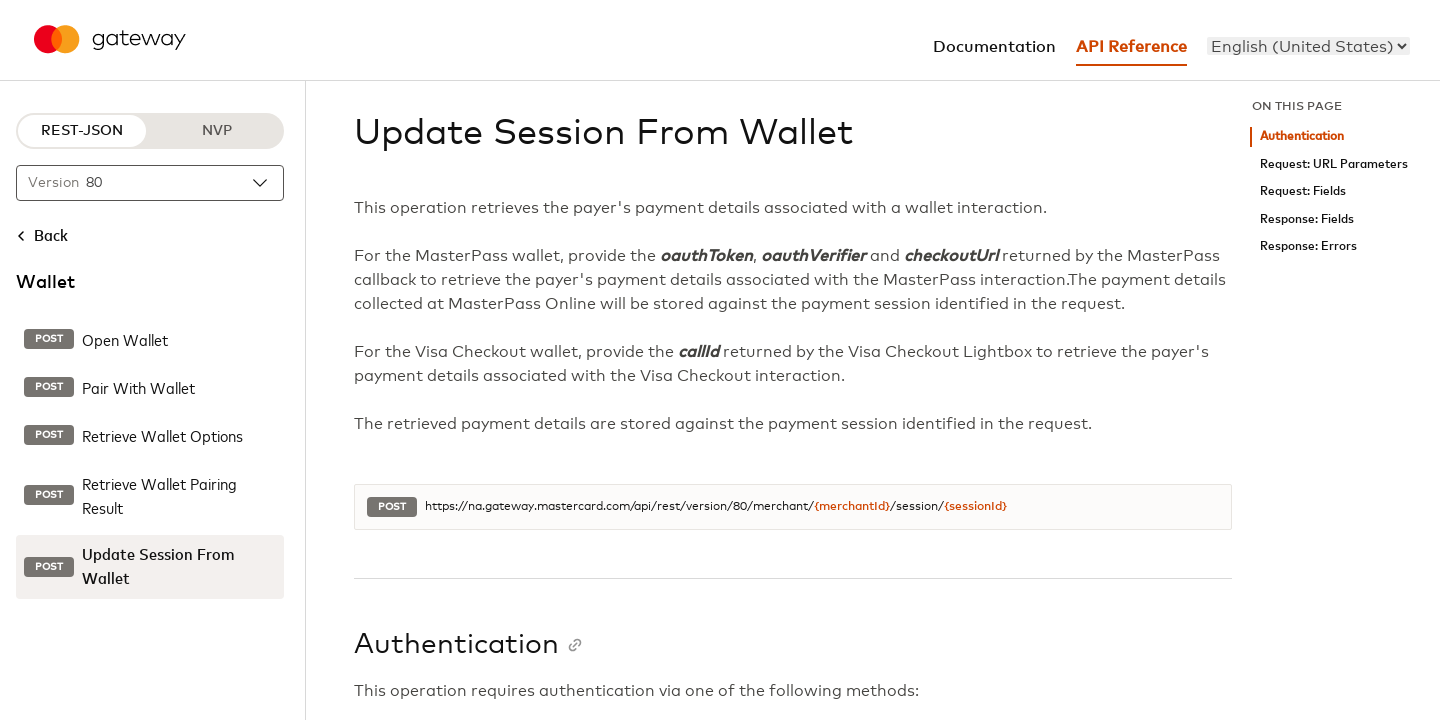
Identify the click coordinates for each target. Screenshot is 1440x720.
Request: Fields (1303, 191)
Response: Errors (1308, 246)
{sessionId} (975, 507)
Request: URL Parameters (1334, 164)
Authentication (1302, 136)
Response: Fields (1307, 219)
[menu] (1308, 46)
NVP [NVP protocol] (217, 131)
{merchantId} (852, 507)
